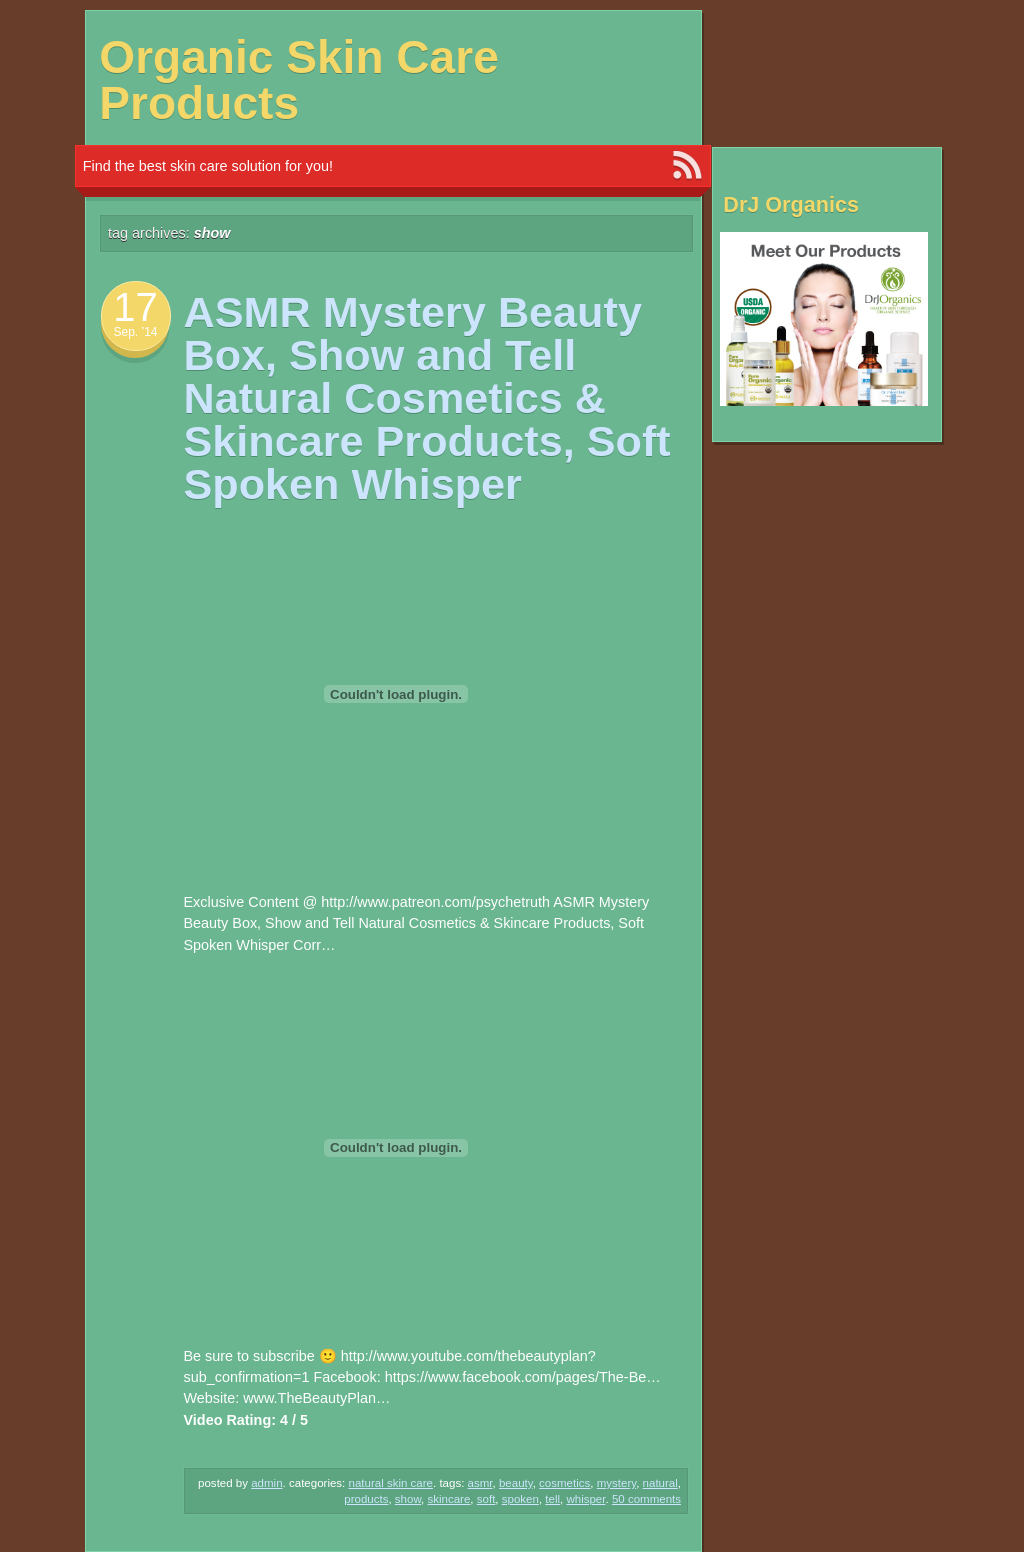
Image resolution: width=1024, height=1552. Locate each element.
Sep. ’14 (135, 332)
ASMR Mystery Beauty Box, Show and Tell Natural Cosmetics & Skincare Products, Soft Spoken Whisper (427, 398)
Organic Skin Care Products (299, 80)
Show (408, 1499)
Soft (486, 1499)
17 (135, 307)
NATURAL (660, 1483)
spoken (520, 1499)
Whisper (585, 1499)
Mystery (616, 1483)
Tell (552, 1499)
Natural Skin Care (391, 1483)
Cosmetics (564, 1483)
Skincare (448, 1499)
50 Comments (646, 1499)
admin (266, 1483)
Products (366, 1499)
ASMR (480, 1483)
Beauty (516, 1483)
